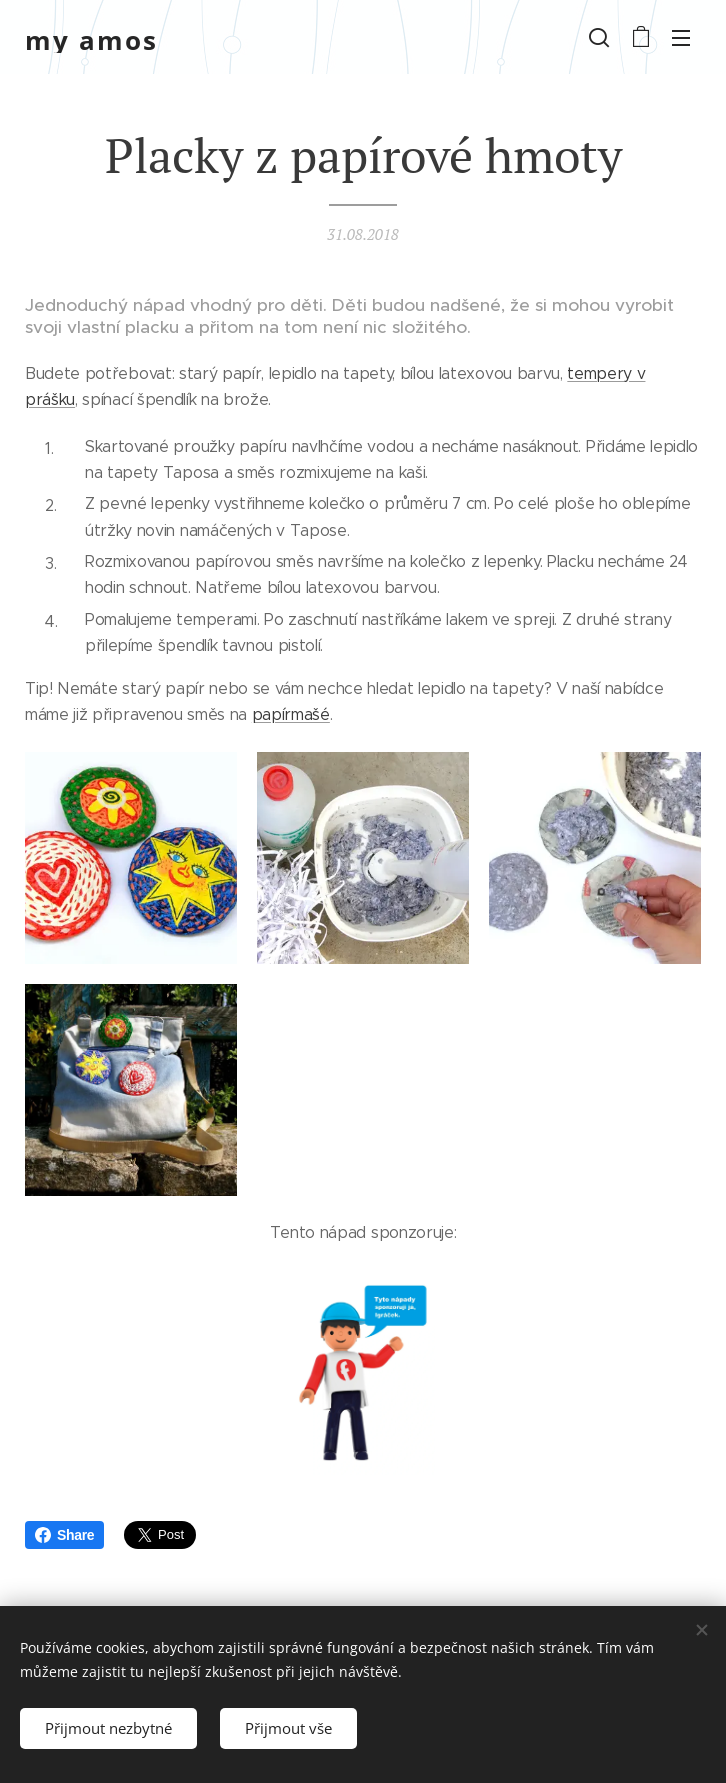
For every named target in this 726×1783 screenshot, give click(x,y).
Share (64, 1535)
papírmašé (291, 714)
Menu (681, 38)
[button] (599, 37)
